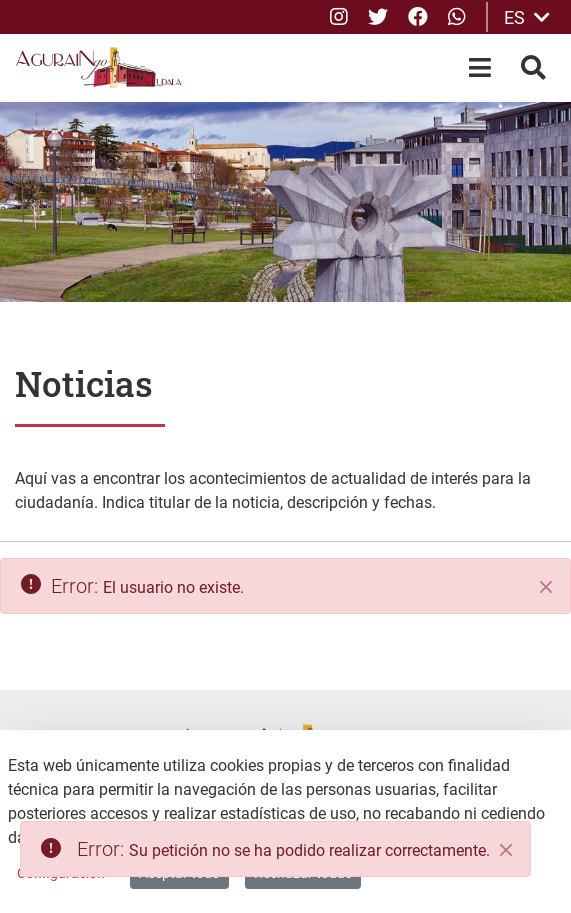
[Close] (506, 850)
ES (527, 17)
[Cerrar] (546, 587)
